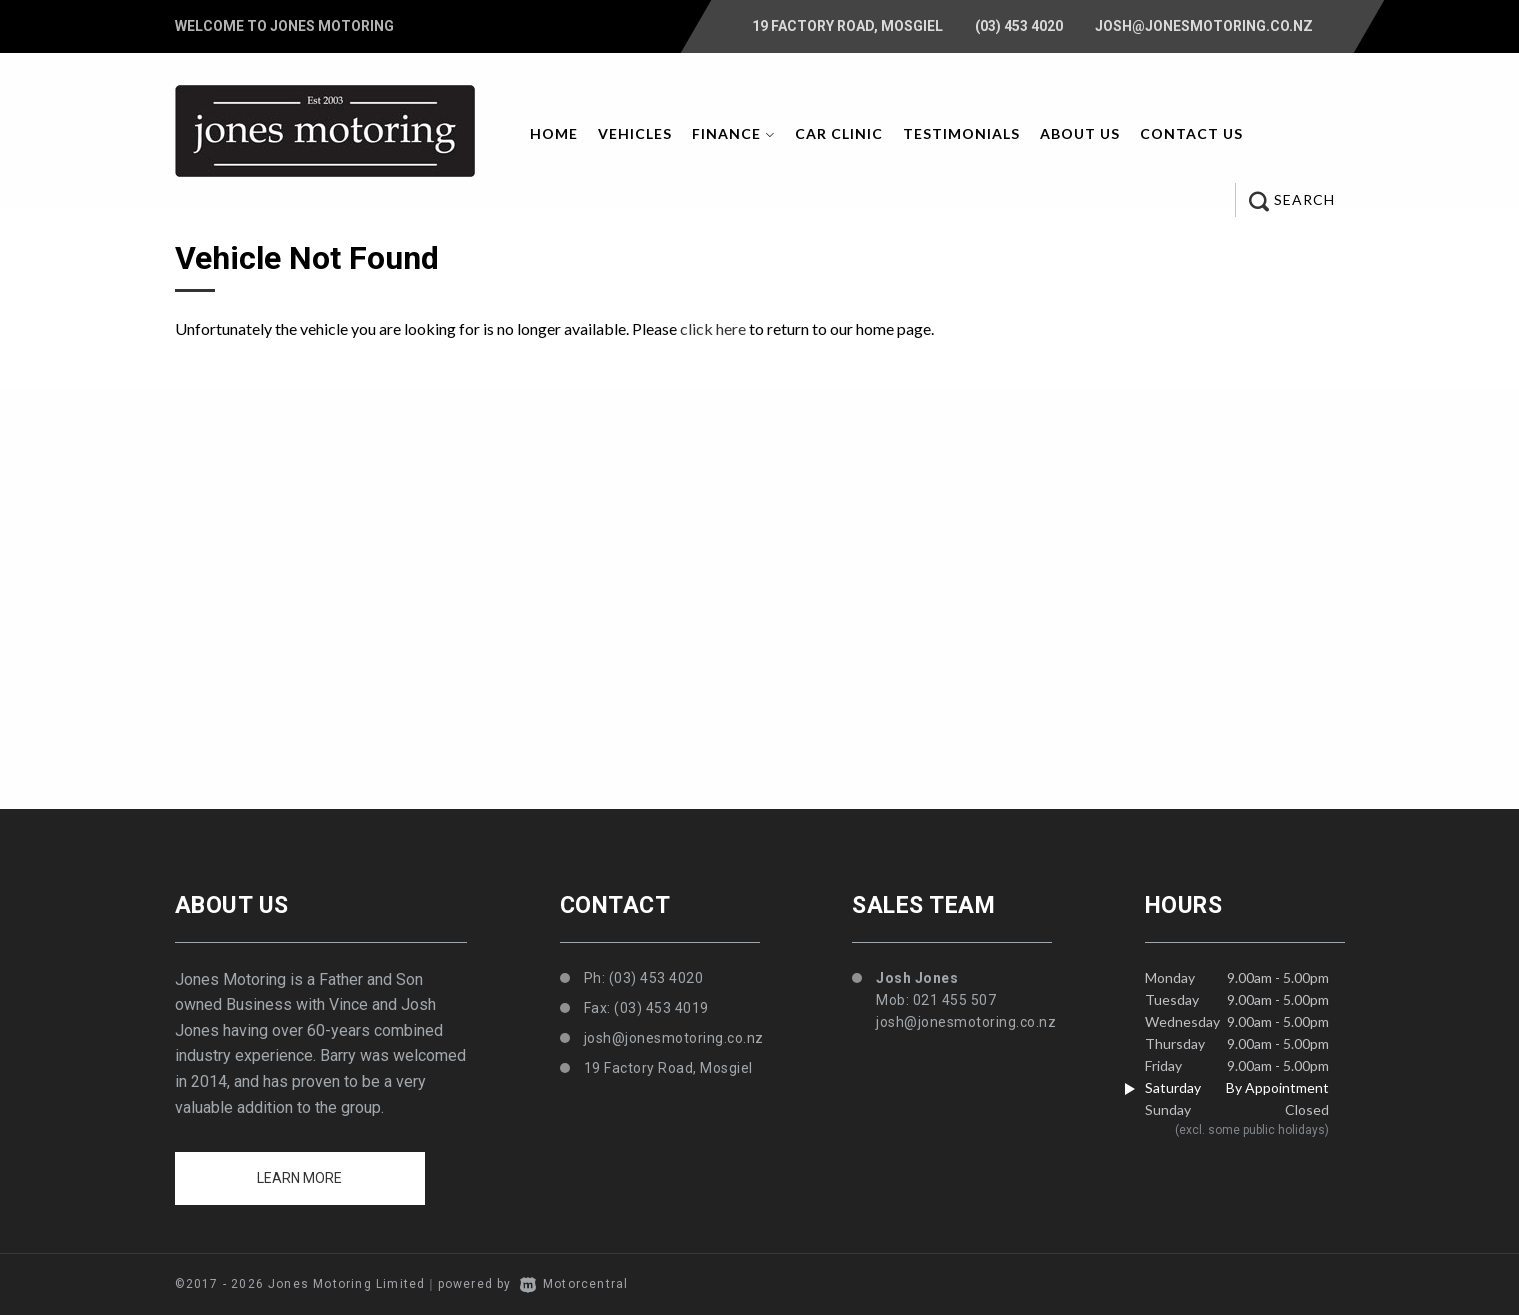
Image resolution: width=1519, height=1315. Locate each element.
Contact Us (1191, 133)
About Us (1080, 133)
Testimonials (961, 133)
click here (713, 328)
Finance (733, 133)
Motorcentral (574, 1284)
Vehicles (635, 133)
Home (554, 133)
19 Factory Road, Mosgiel (847, 26)
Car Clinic (839, 133)
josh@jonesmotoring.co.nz (1204, 26)
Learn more (299, 1178)
